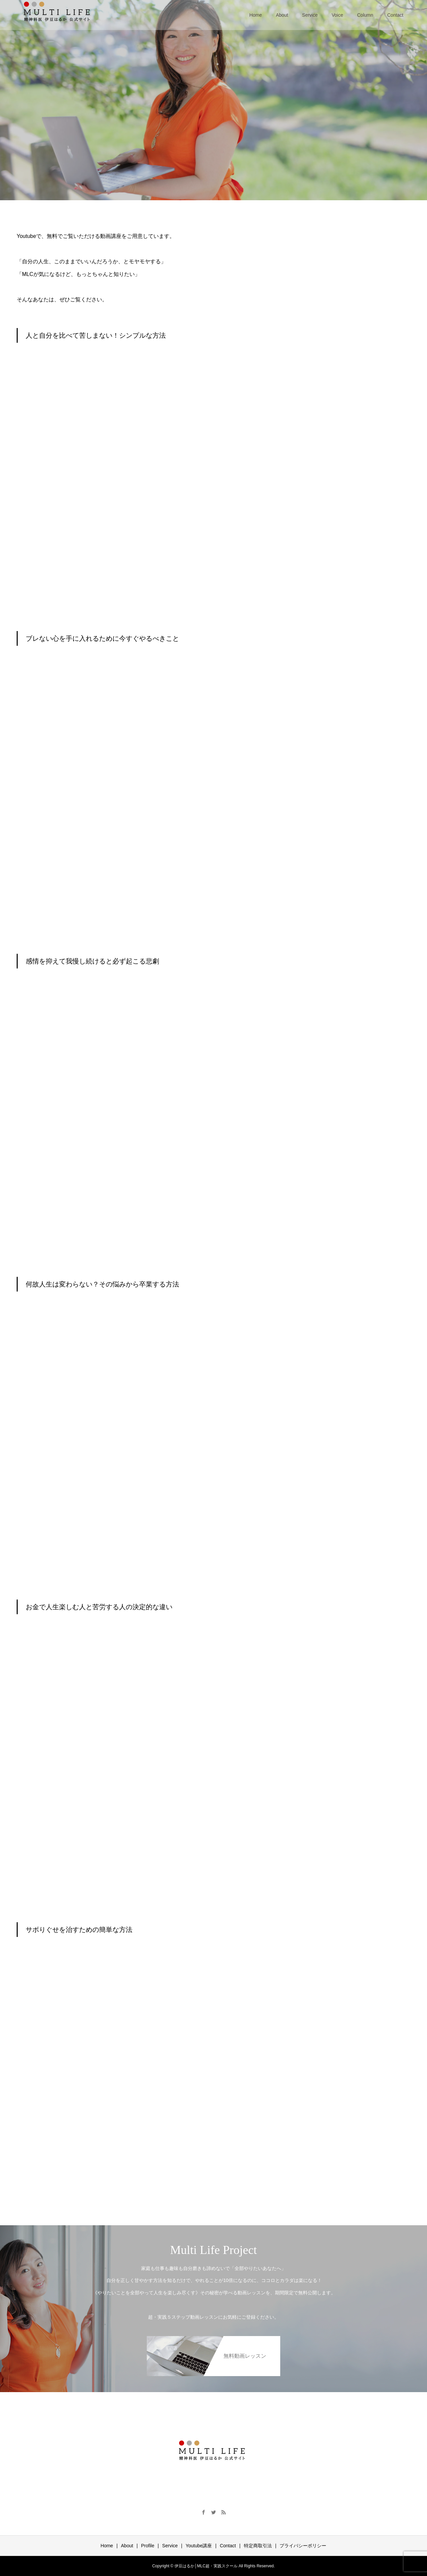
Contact (395, 15)
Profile (147, 2545)
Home (256, 15)
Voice (337, 15)
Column (365, 15)
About (282, 15)
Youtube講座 (198, 2545)
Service (310, 15)
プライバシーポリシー (303, 2545)
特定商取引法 (258, 2545)
